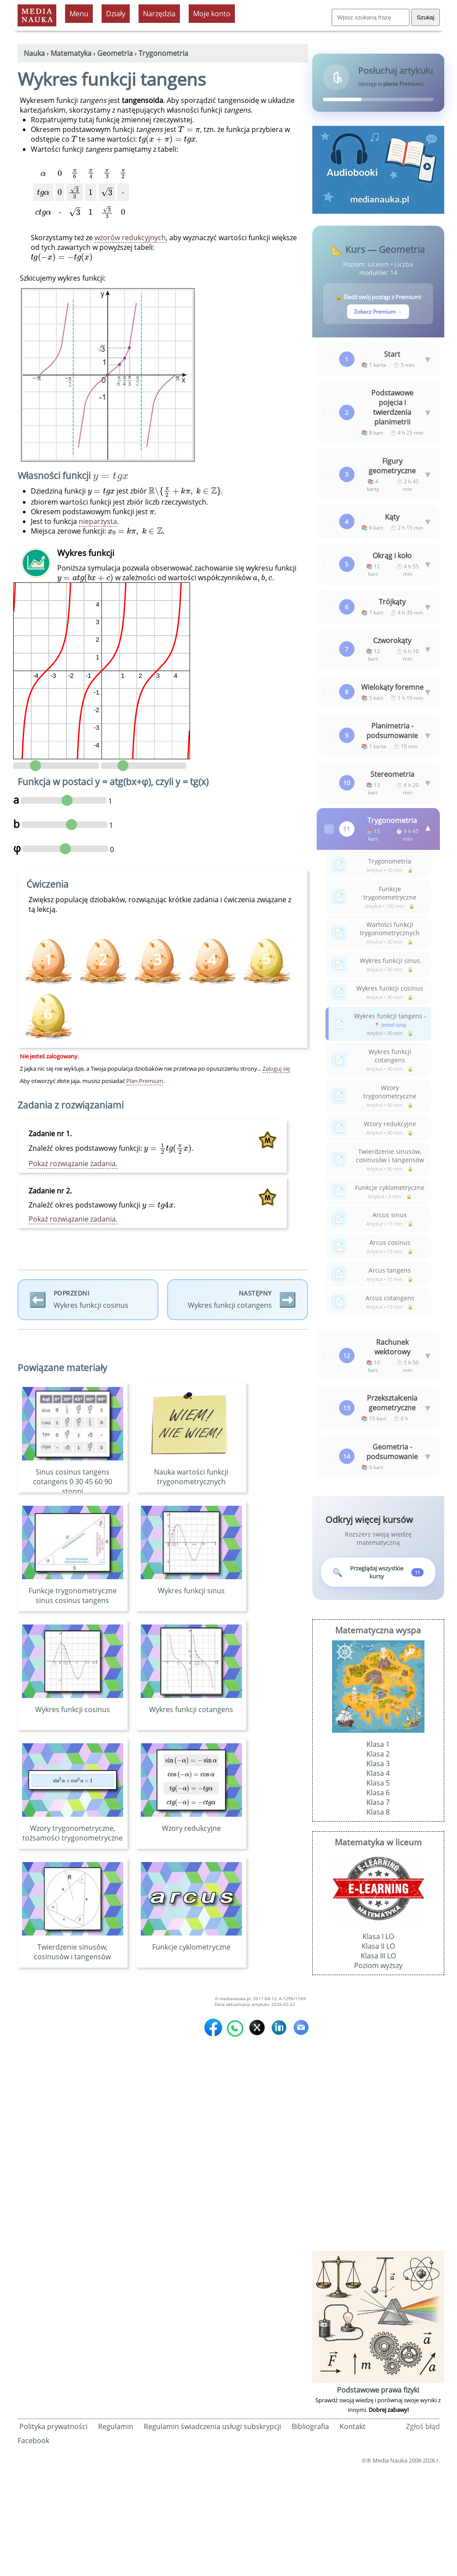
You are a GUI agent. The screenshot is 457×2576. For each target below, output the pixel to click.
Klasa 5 (378, 1890)
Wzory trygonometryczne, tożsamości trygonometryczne (72, 1838)
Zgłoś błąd (423, 2534)
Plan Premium (144, 1081)
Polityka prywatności (53, 2534)
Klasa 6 (378, 1900)
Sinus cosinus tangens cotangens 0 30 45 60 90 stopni (72, 1487)
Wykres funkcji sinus (191, 1596)
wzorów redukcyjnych (130, 237)
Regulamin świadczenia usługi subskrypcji (212, 2534)
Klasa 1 (378, 1851)
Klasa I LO (378, 2044)
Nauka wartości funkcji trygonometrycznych (191, 1482)
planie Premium (402, 84)
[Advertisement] (378, 2224)
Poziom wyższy (378, 2073)
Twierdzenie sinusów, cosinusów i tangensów (72, 1957)
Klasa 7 (378, 1909)
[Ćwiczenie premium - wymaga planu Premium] (266, 960)
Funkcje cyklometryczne (191, 1952)
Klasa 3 (378, 1871)
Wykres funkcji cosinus (72, 1715)
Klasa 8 (378, 1919)
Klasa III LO (378, 2063)
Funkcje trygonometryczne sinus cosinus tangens (72, 1601)
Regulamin (115, 2534)
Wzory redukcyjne (191, 1834)
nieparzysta (98, 521)
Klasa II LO (378, 2053)
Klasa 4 (378, 1880)
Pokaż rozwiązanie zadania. (73, 1163)
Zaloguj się (276, 1068)
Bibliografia (310, 2534)
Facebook (33, 2548)
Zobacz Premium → (378, 311)
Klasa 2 (378, 1861)
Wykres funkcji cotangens (191, 1715)
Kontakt (353, 2534)
